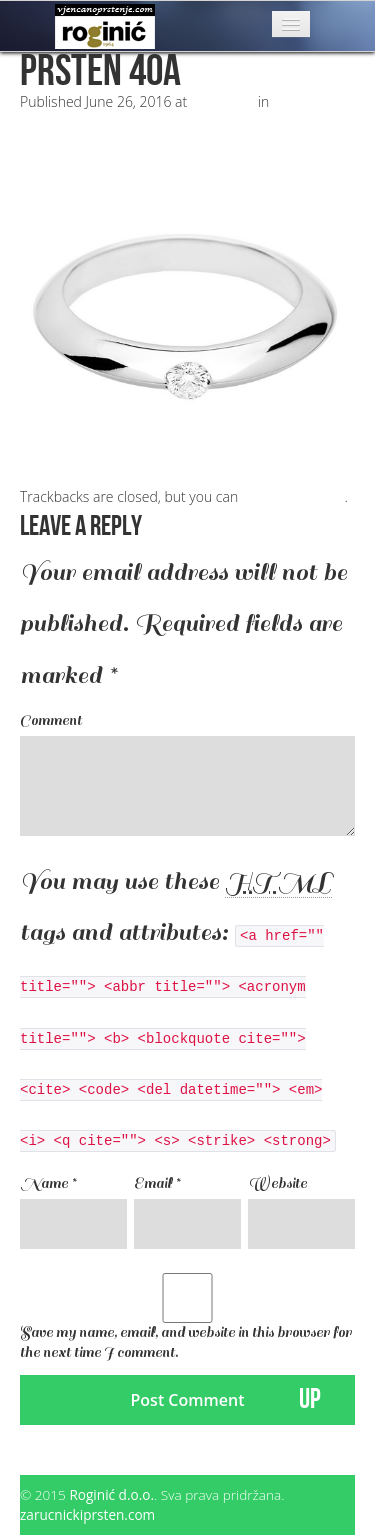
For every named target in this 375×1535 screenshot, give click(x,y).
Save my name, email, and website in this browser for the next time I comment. (186, 1342)
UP (310, 1399)
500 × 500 (222, 101)
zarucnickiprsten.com (87, 1514)
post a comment (293, 496)
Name (48, 1183)
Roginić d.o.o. (111, 1494)
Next (43, 141)
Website (277, 1183)
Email (157, 1183)
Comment (51, 720)
